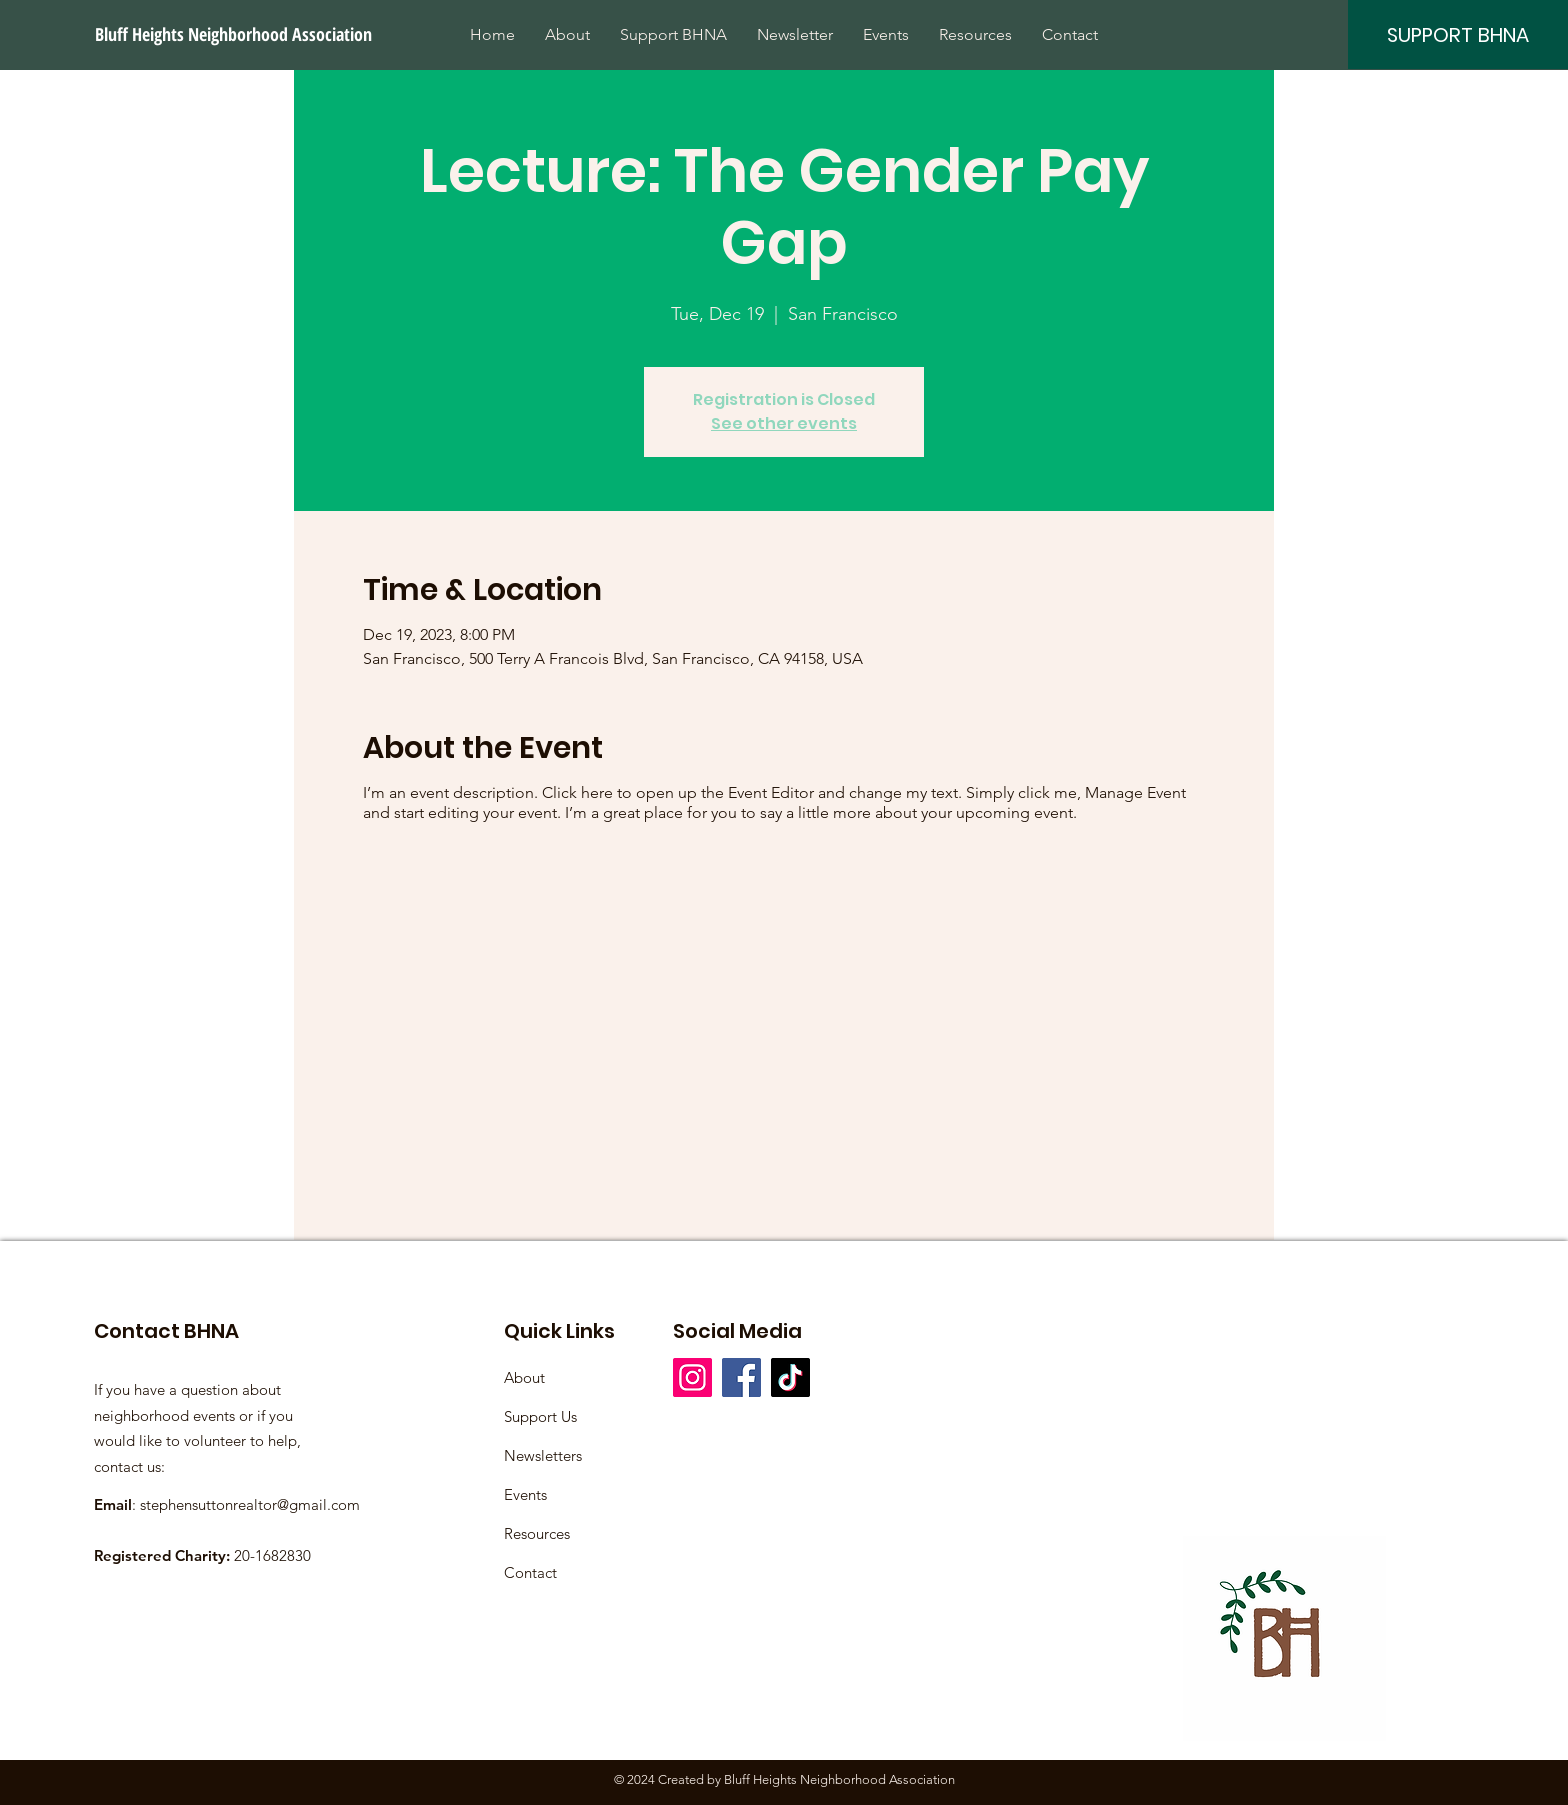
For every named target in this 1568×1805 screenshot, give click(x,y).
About (524, 1377)
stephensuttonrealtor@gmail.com (250, 1504)
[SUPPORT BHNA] (1458, 34)
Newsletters (543, 1455)
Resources (537, 1533)
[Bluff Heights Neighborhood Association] (235, 34)
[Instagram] (692, 1377)
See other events (784, 423)
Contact (530, 1572)
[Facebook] (741, 1377)
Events (525, 1494)
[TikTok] (790, 1377)
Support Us (540, 1416)
